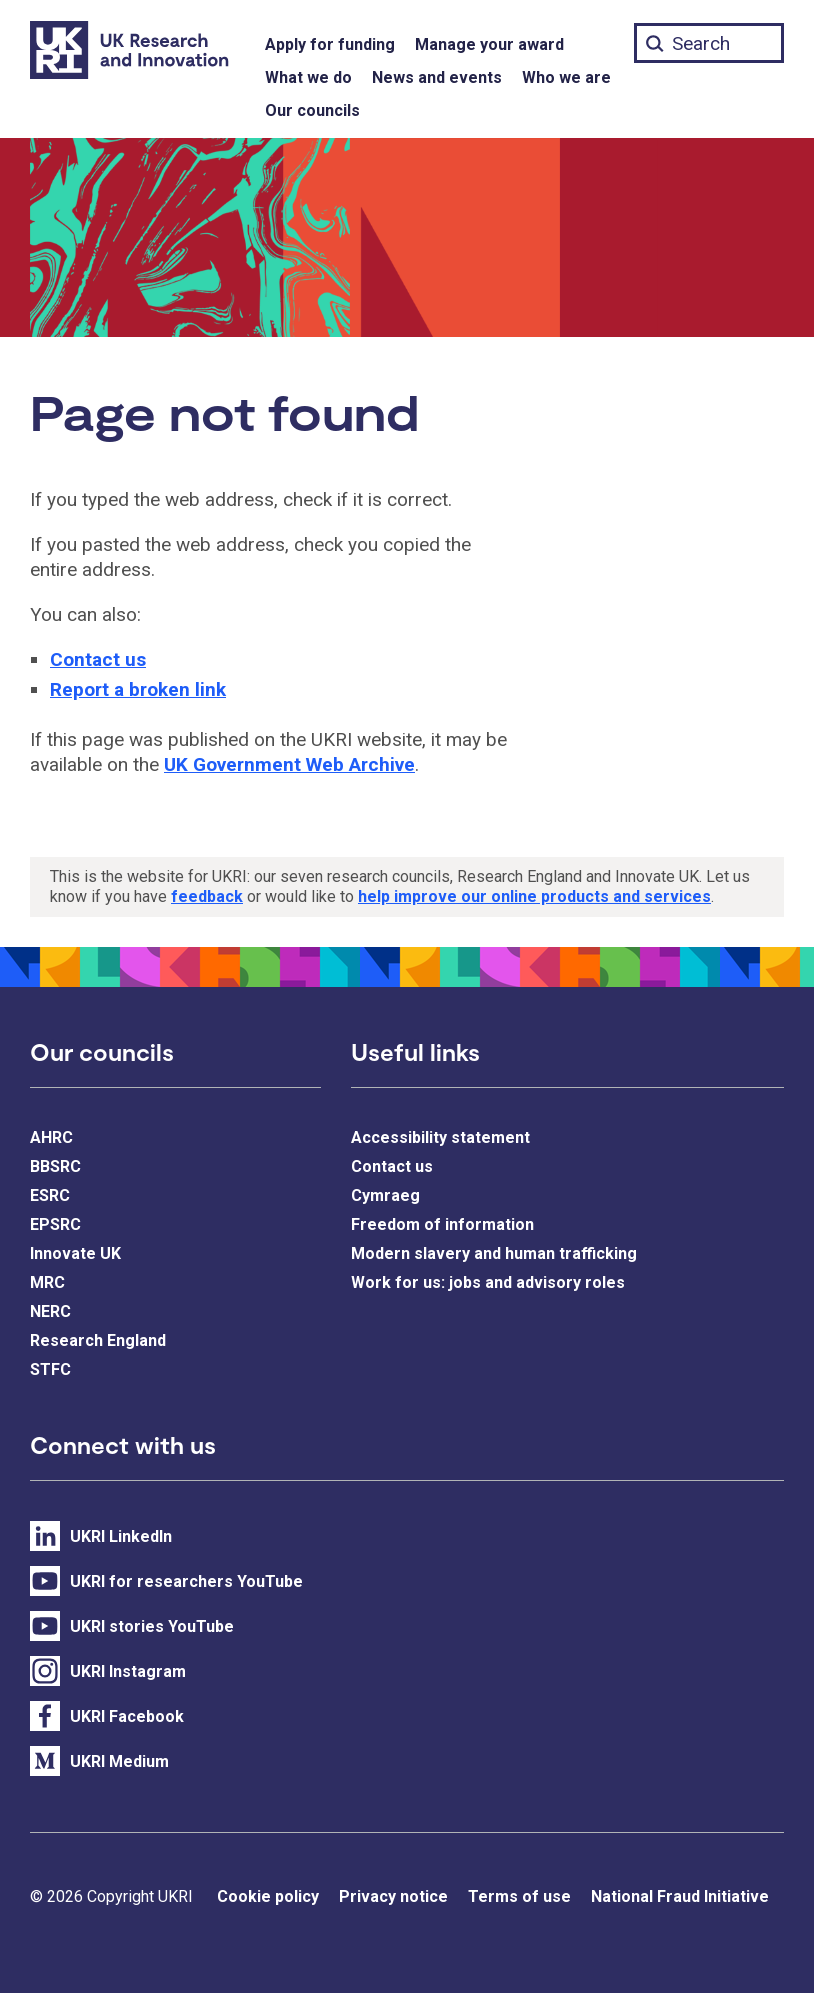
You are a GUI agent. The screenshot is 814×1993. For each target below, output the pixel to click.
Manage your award (489, 44)
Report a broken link (138, 689)
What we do (308, 77)
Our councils (312, 110)
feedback (207, 896)
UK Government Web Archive (289, 764)
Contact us (98, 659)
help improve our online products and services (534, 896)
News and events (437, 77)
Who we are (566, 77)
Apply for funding (330, 44)
